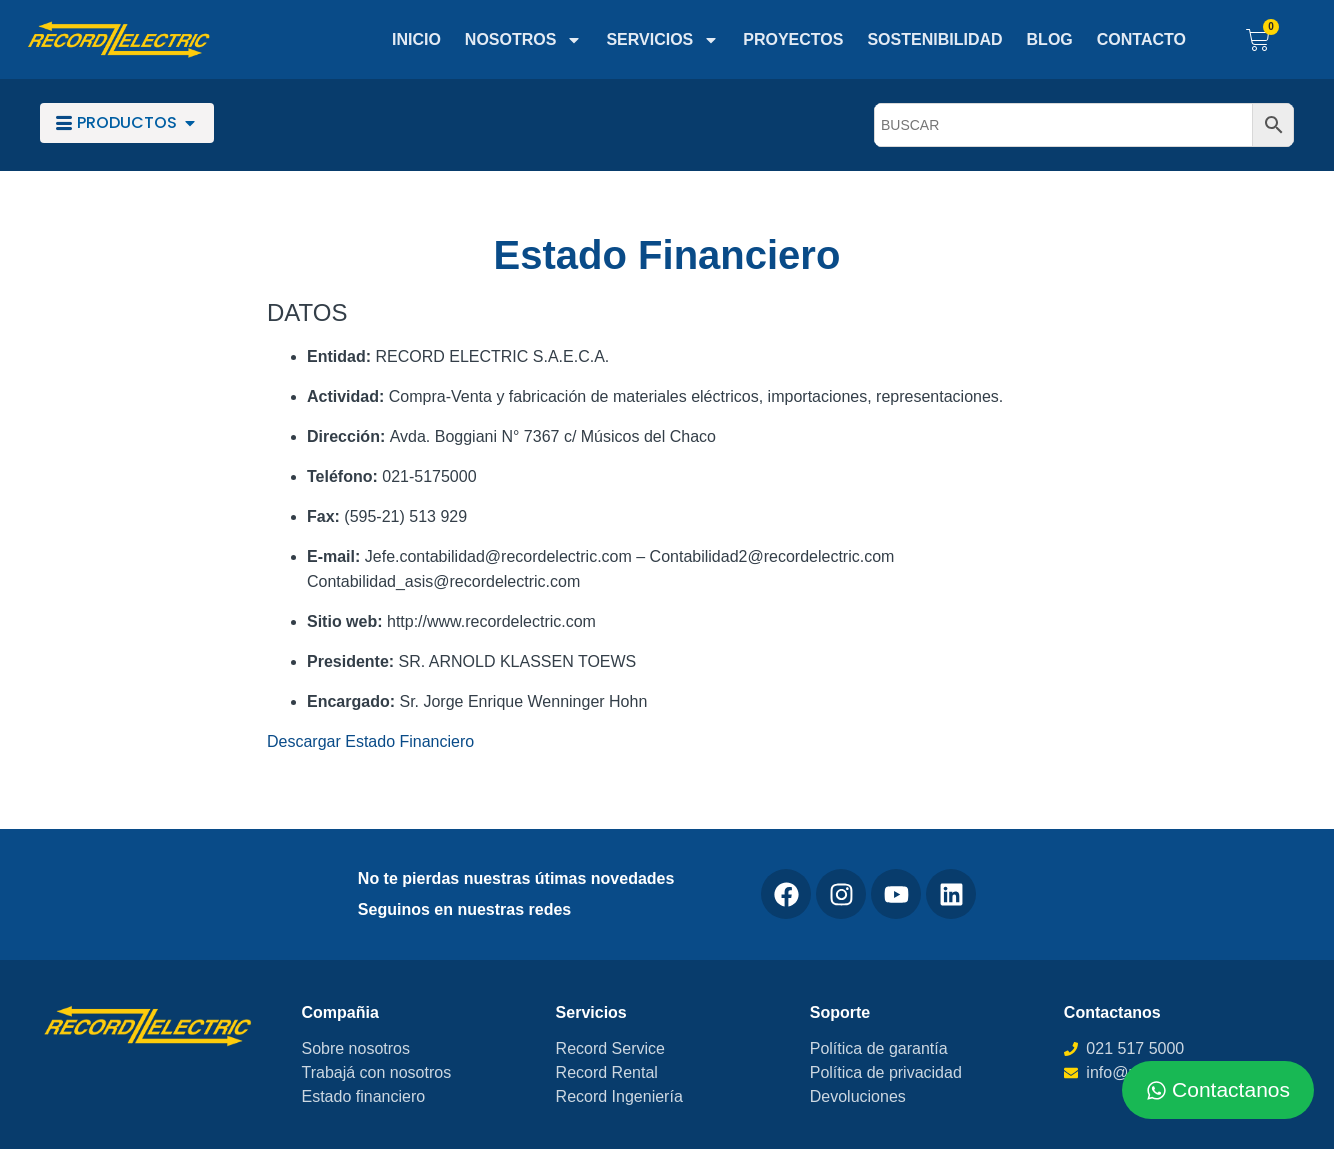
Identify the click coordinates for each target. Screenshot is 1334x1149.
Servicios (662, 40)
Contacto (1141, 39)
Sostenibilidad (934, 39)
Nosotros (524, 40)
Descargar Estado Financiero (370, 741)
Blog (1050, 39)
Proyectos (793, 39)
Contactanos (1112, 1012)
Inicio (416, 39)
